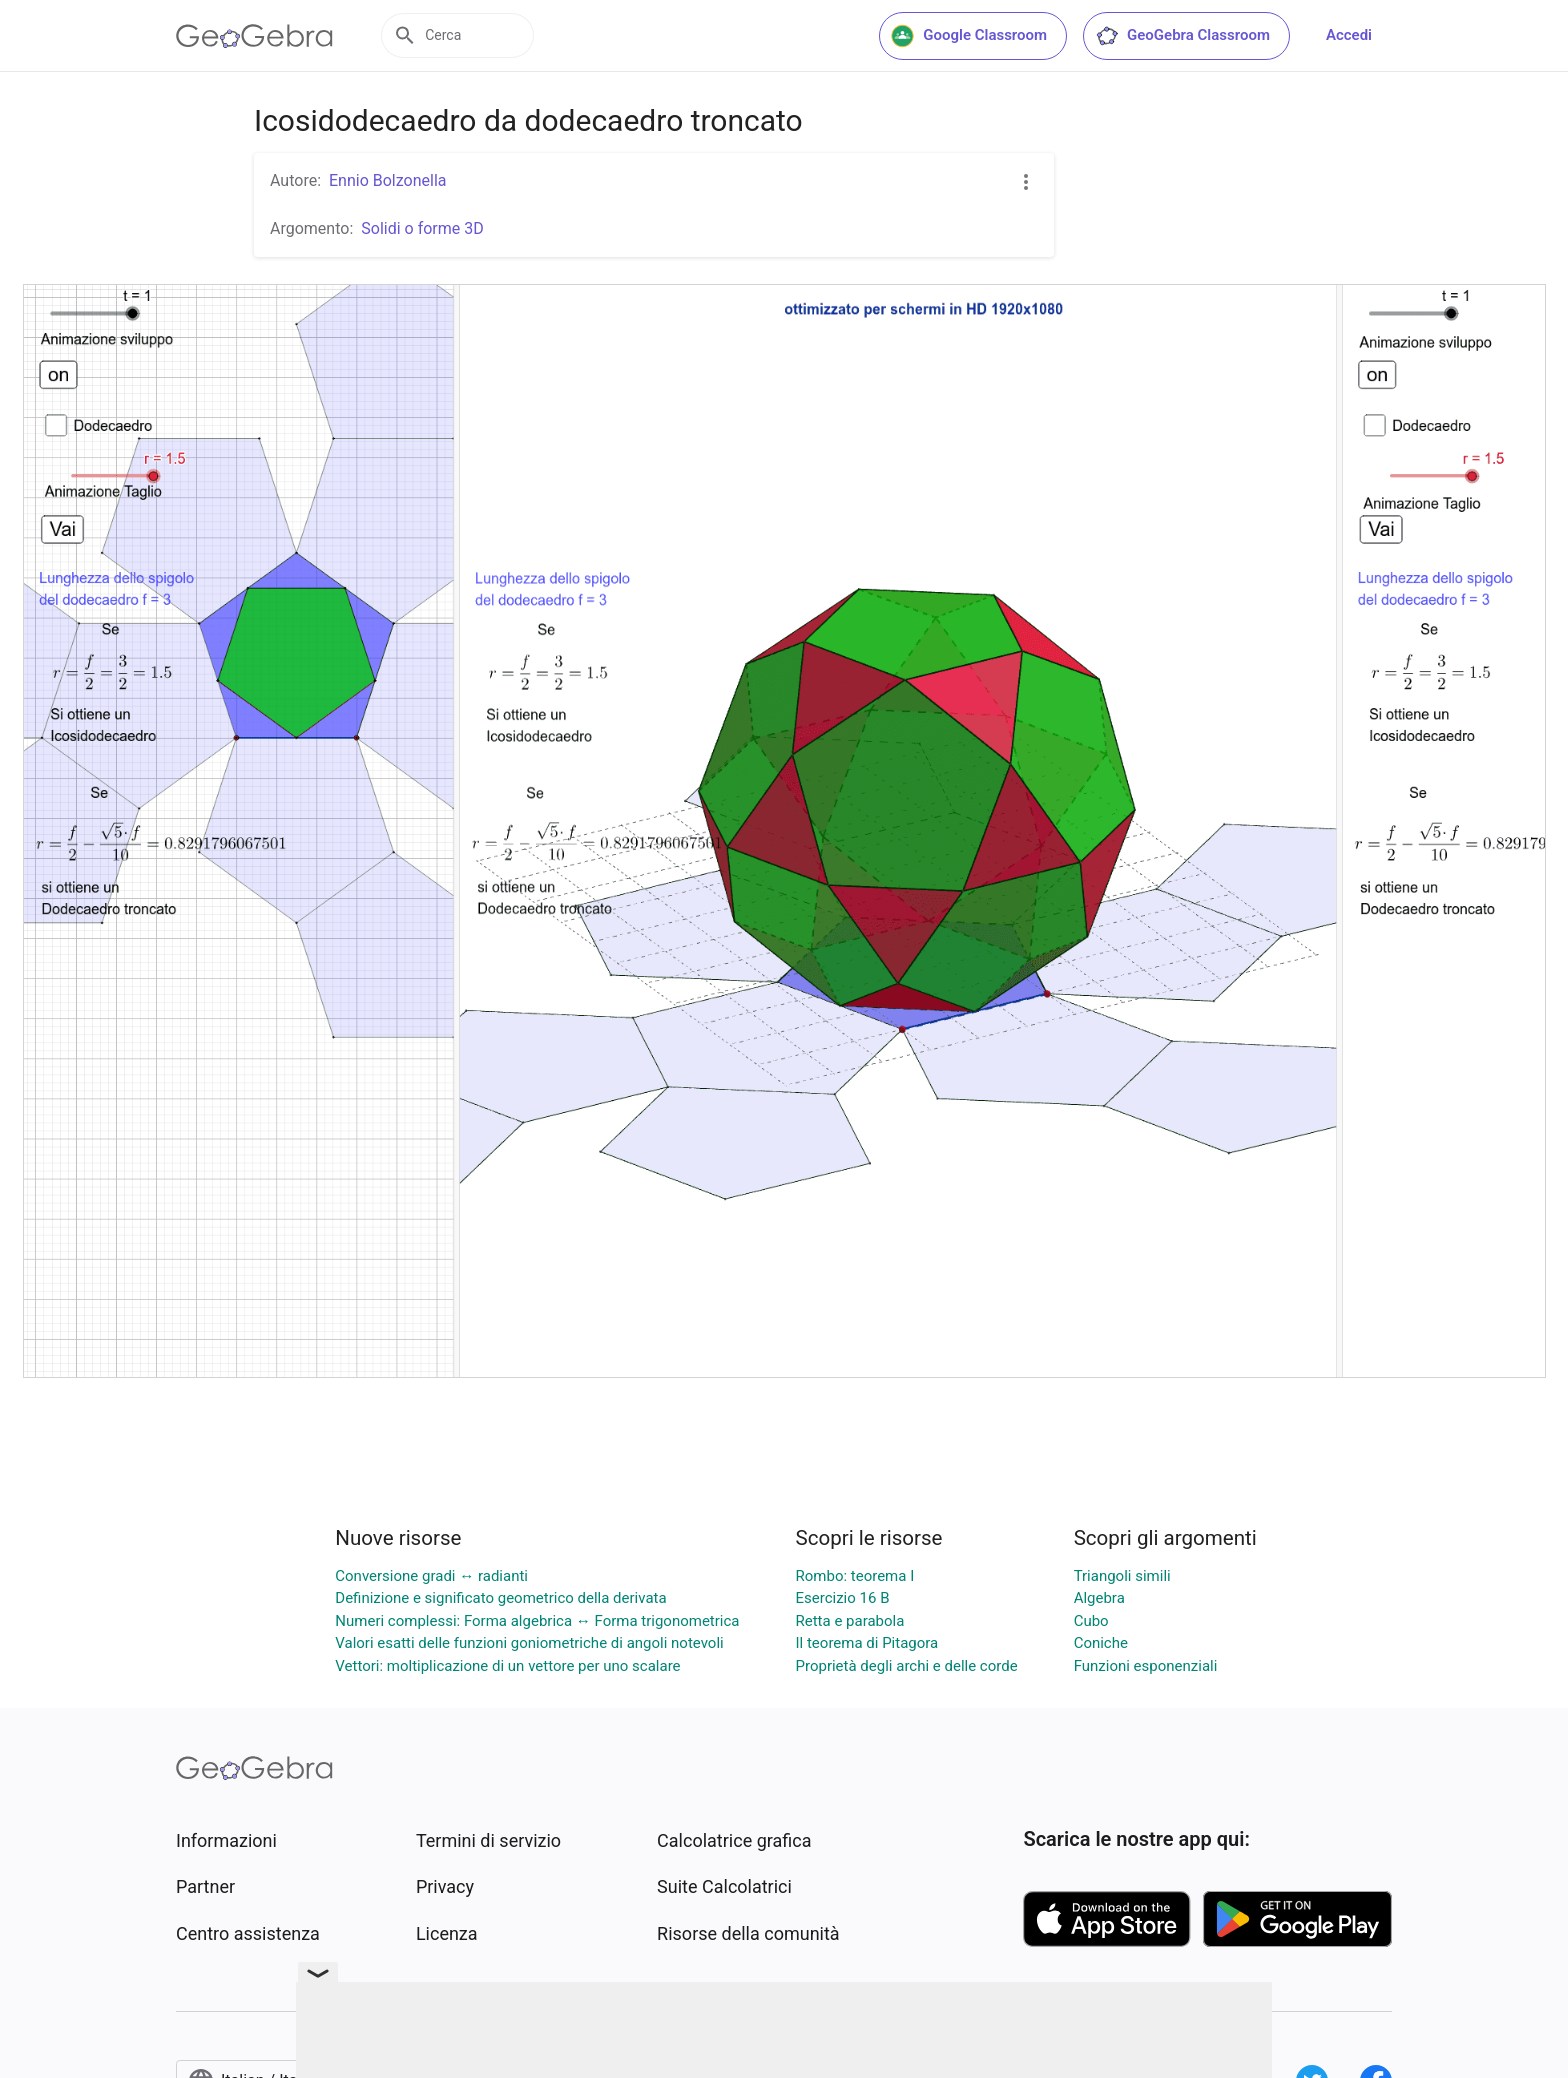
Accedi (1349, 35)
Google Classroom (969, 36)
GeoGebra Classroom (1182, 36)
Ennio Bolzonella (387, 180)
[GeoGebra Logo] (254, 36)
